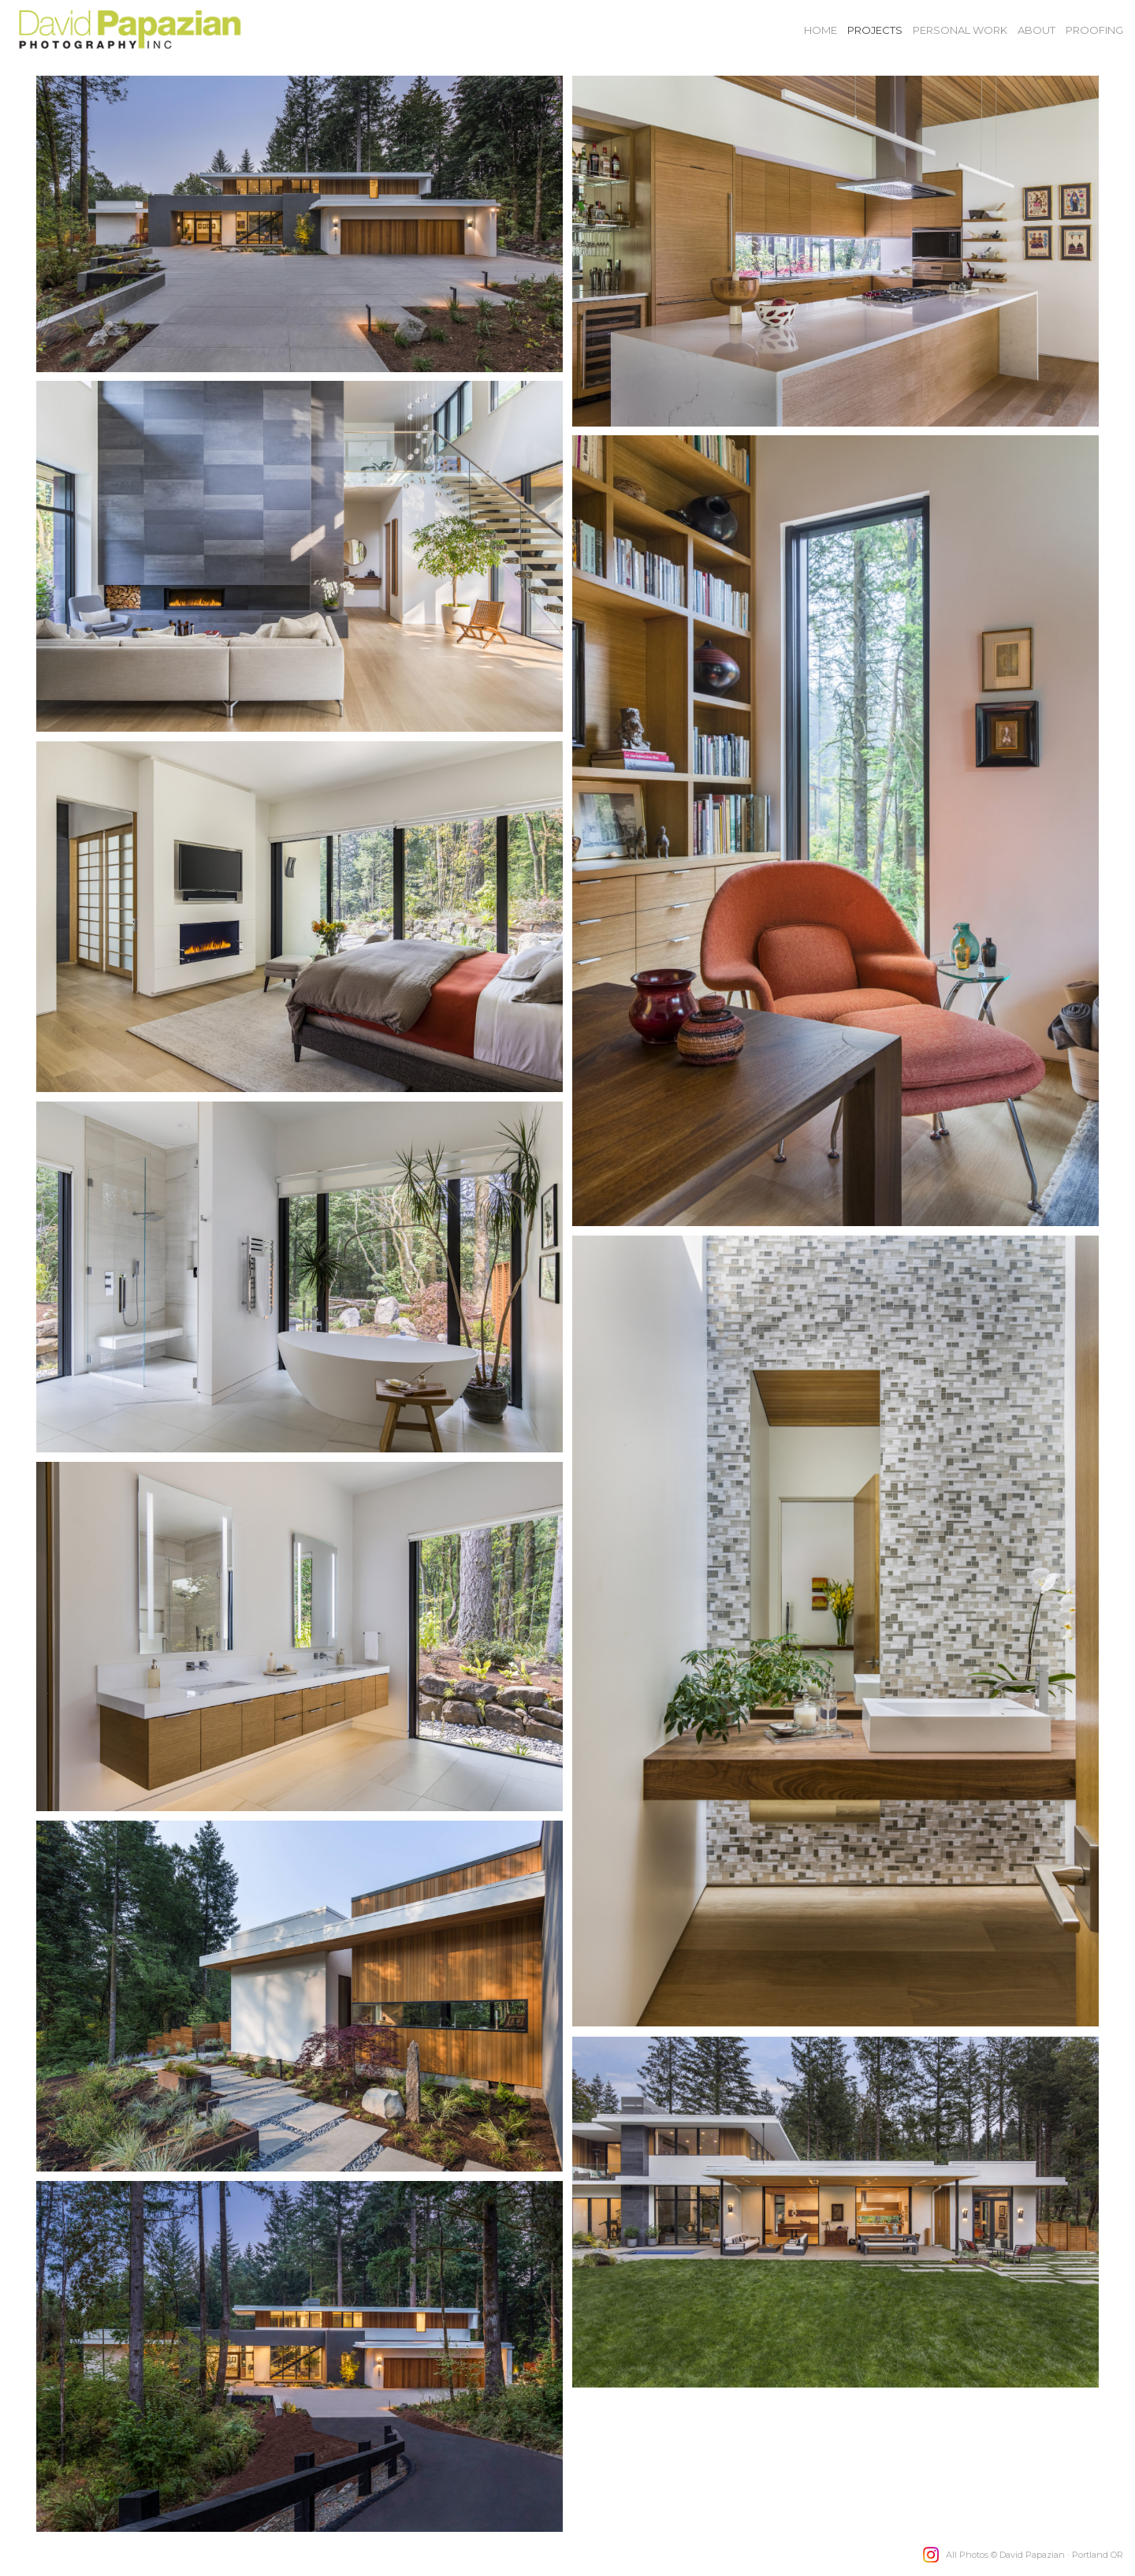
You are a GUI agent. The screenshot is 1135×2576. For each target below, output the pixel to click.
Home (820, 30)
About (1036, 30)
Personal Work (960, 30)
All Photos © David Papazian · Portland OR (1034, 2554)
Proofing (1094, 30)
